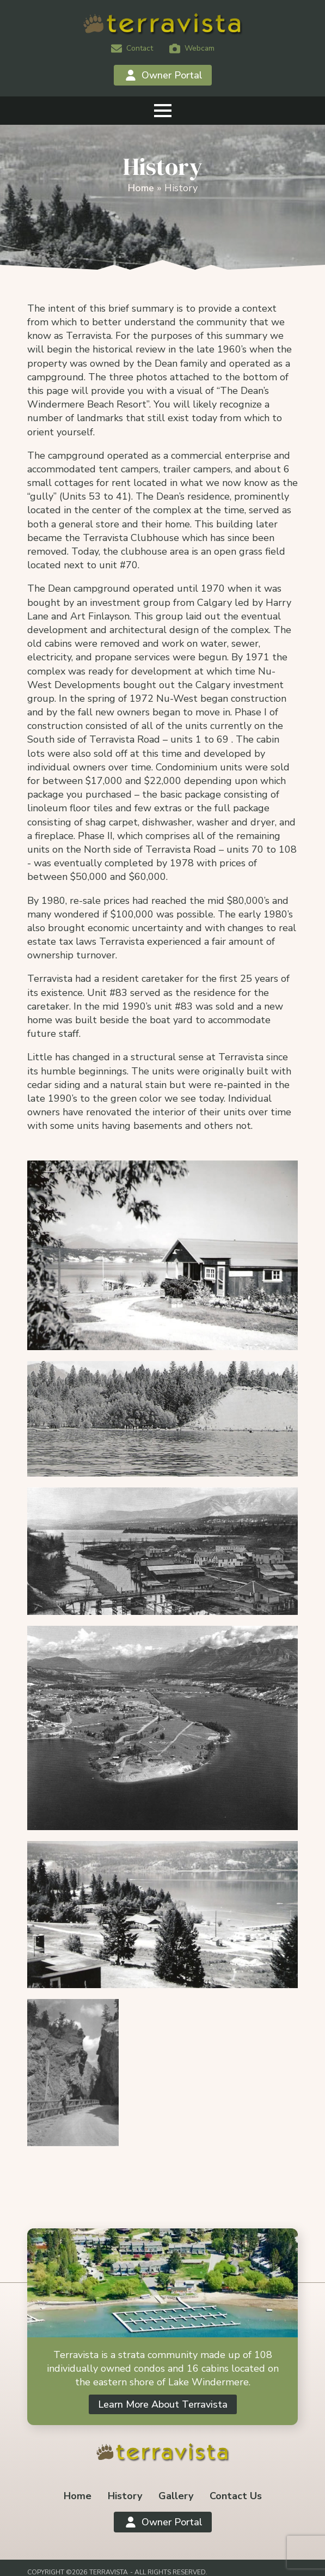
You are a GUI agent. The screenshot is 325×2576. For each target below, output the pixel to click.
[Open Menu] (162, 110)
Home (141, 188)
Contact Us (236, 2495)
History (125, 2495)
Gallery (175, 2495)
